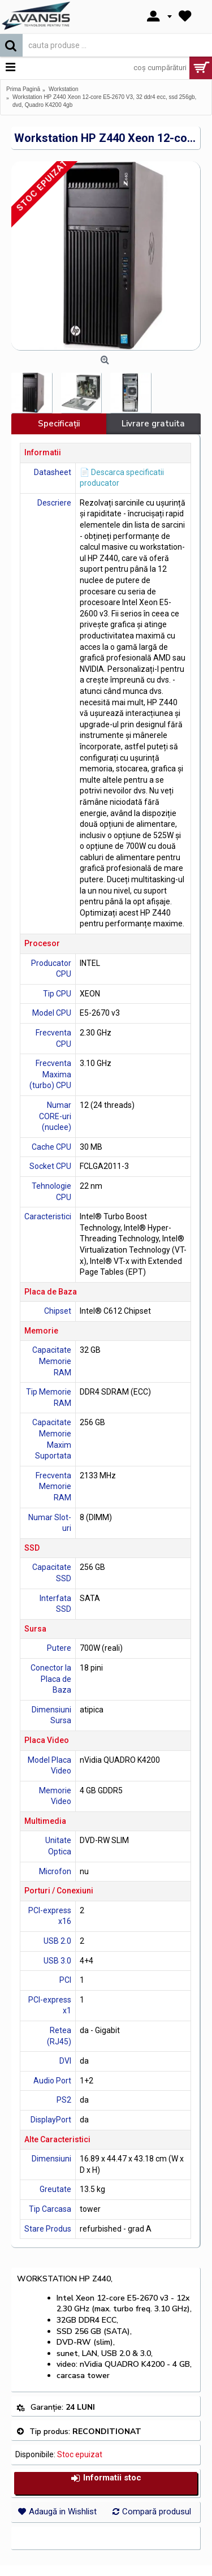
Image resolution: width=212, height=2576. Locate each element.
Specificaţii (59, 423)
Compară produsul (156, 2511)
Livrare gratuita (153, 423)
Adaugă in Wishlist (63, 2511)
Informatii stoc (106, 2478)
